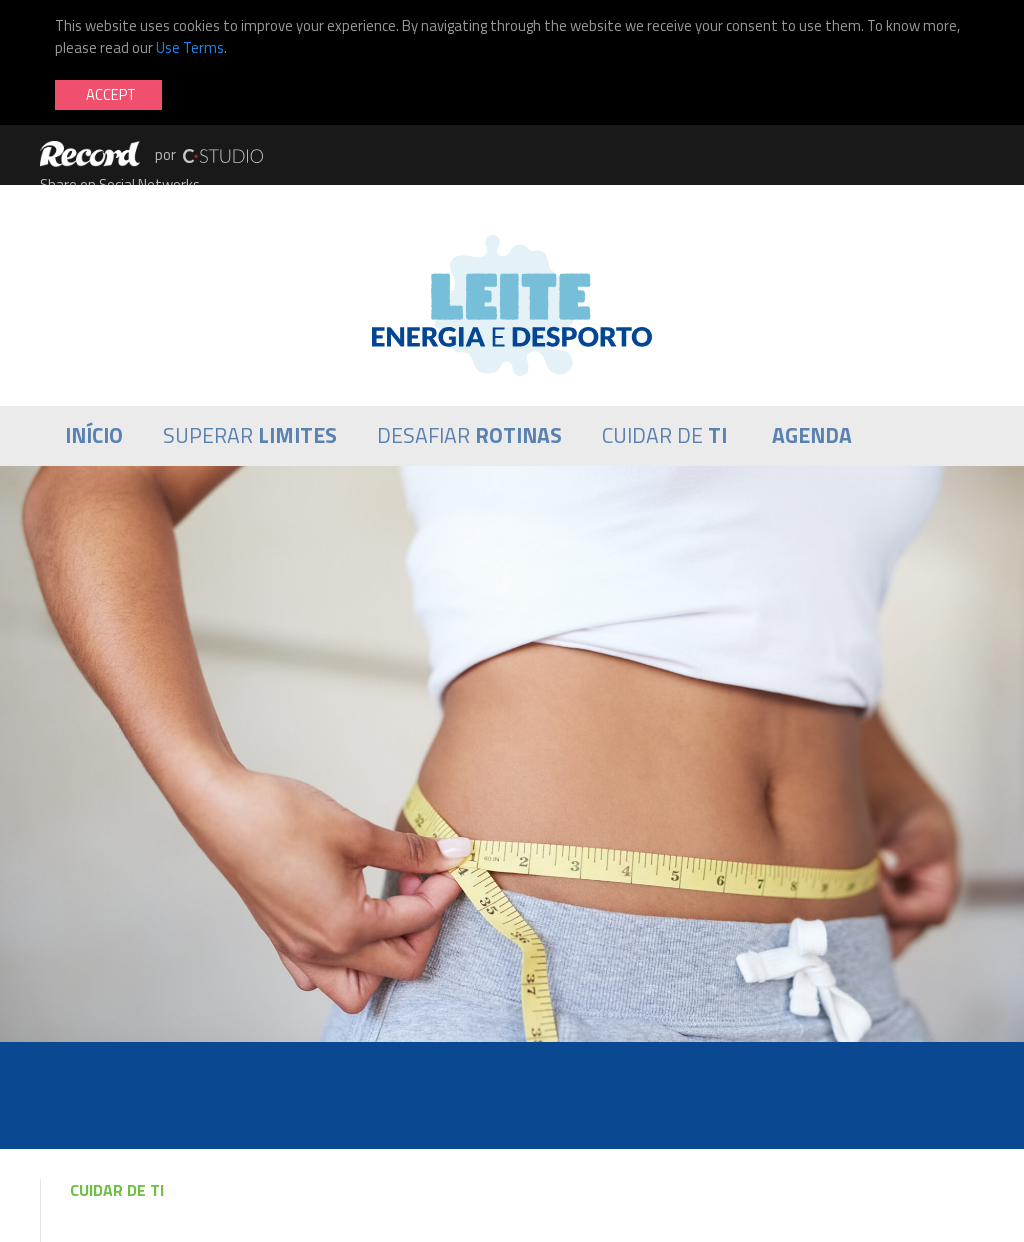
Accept (111, 94)
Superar (250, 435)
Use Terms (190, 47)
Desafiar (469, 435)
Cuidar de (664, 435)
